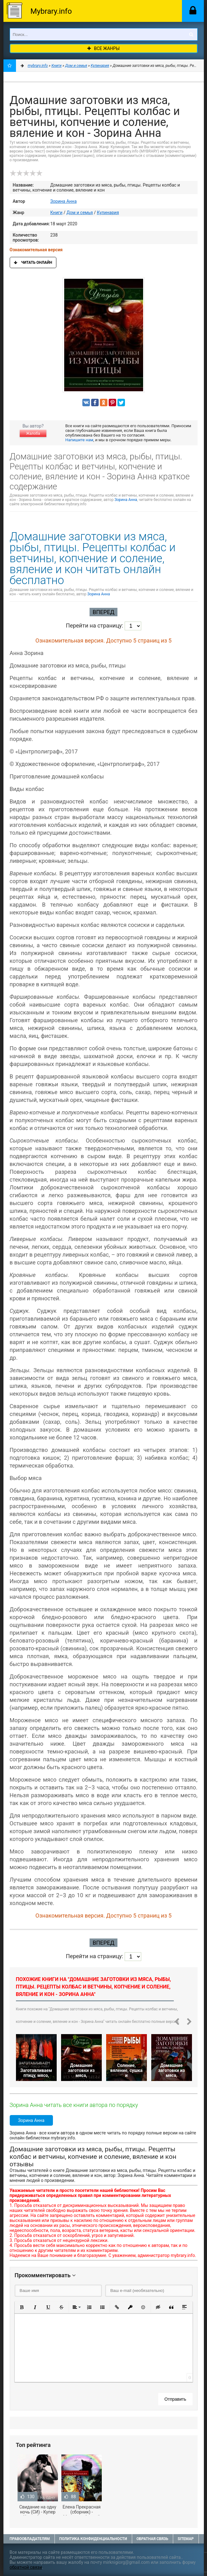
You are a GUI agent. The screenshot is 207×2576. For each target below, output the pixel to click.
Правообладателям (30, 2539)
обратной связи (26, 2567)
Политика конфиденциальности (93, 2539)
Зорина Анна (63, 201)
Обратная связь (152, 2539)
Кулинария (108, 212)
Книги (56, 212)
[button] (22, 2307)
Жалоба (33, 433)
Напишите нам (79, 440)
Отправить (175, 2399)
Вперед (103, 612)
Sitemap (186, 2539)
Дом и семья (79, 212)
